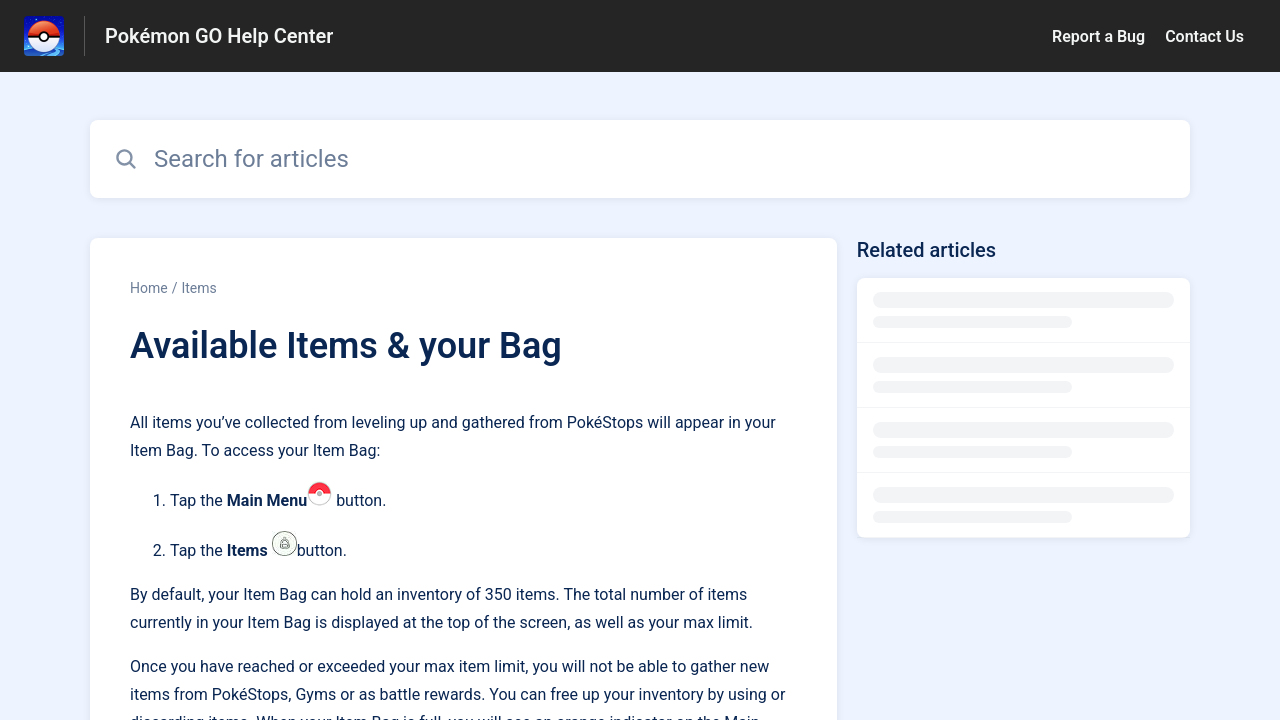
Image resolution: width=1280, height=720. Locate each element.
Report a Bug (1098, 36)
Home (149, 288)
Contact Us (1204, 36)
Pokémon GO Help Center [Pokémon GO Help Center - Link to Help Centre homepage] (219, 36)
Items (198, 288)
